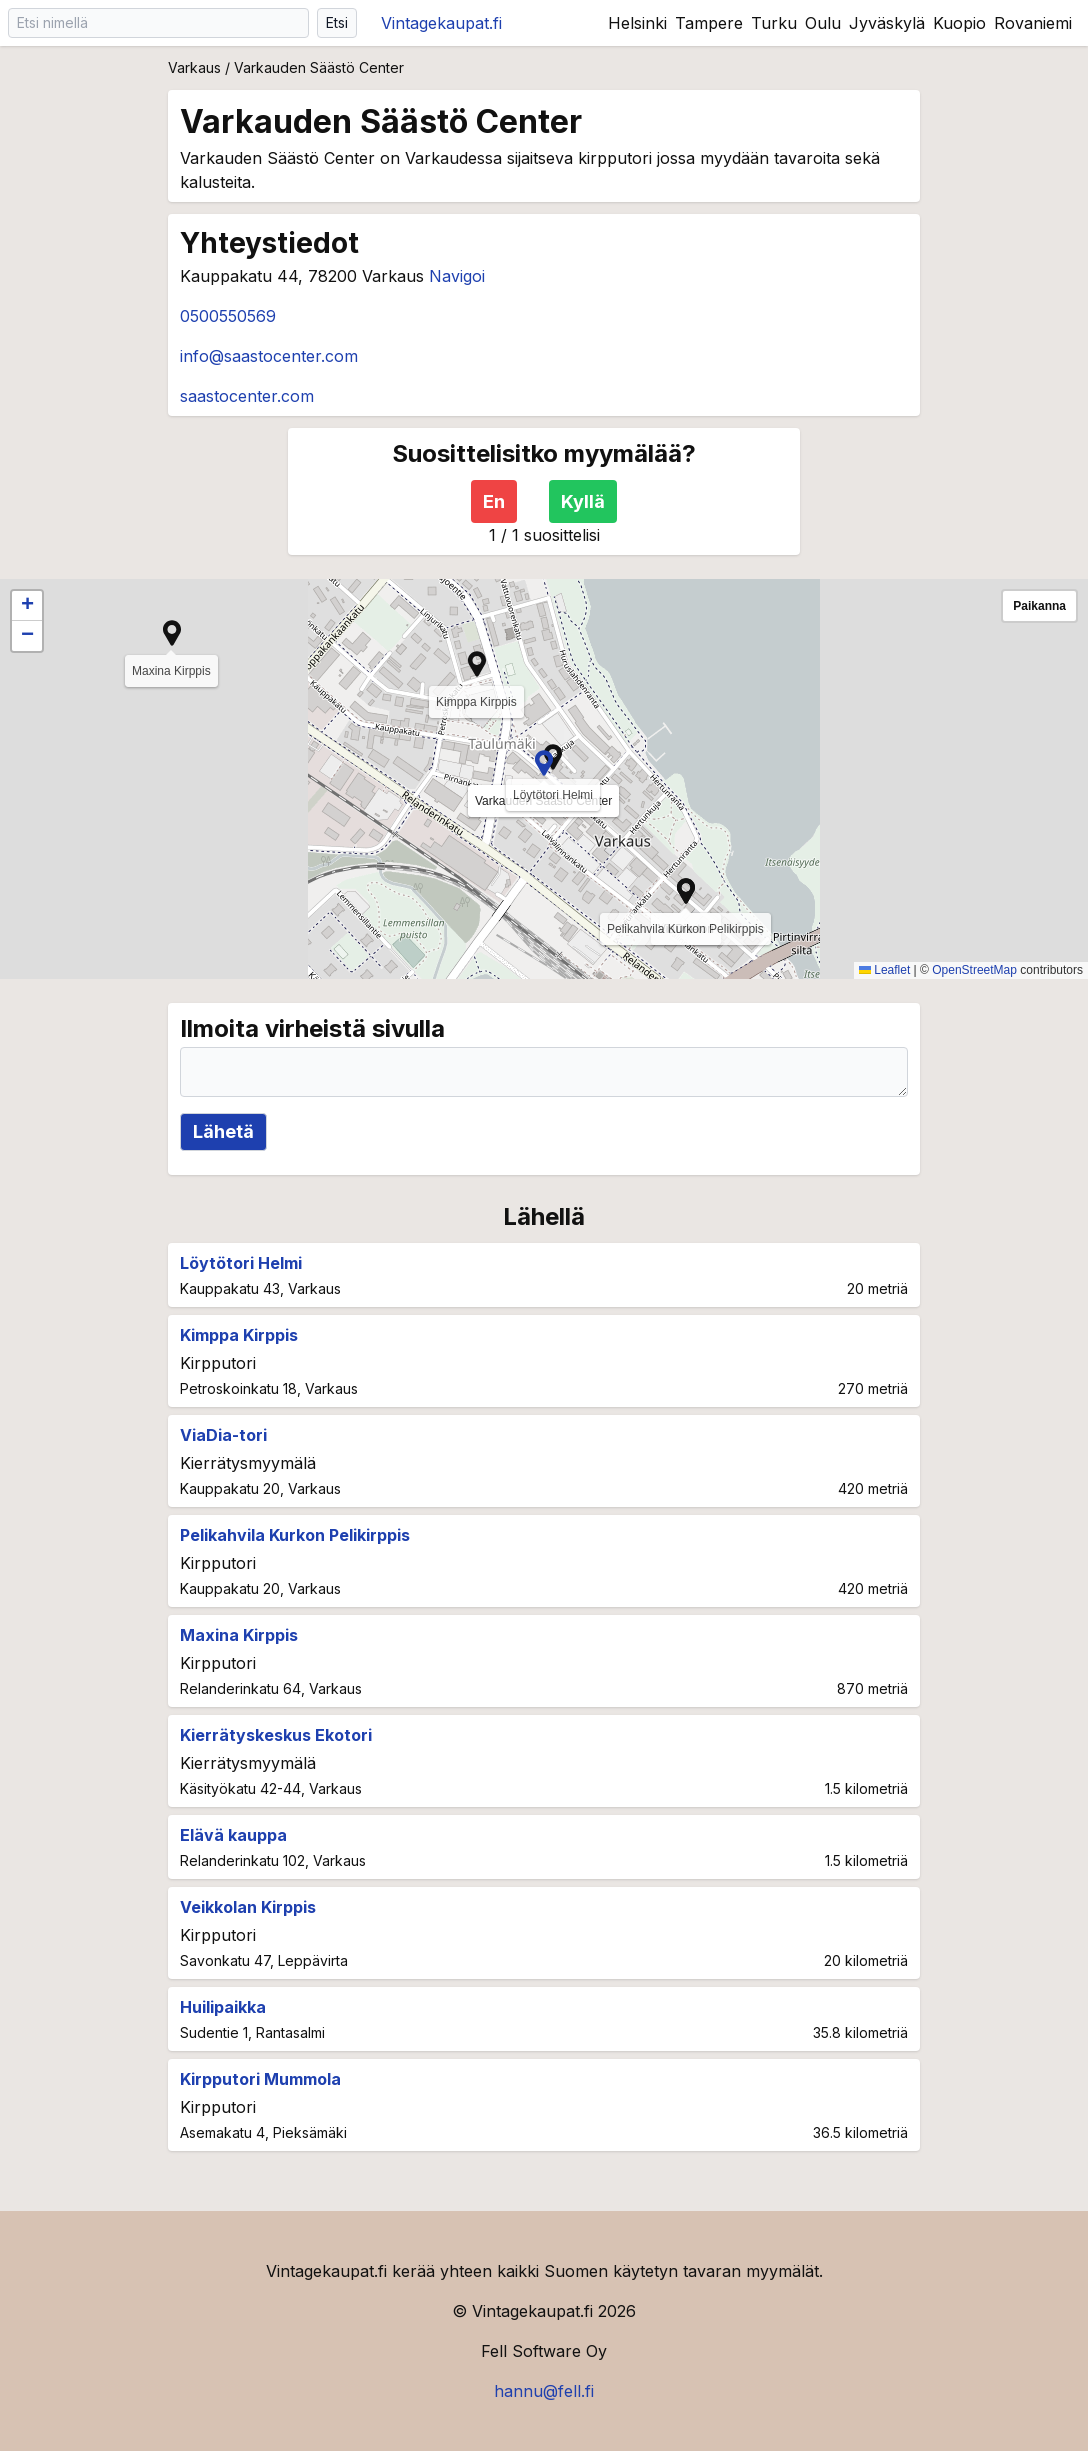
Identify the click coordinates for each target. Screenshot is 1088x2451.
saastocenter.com (247, 396)
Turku (774, 23)
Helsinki (637, 23)
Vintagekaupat (441, 23)
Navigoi (457, 276)
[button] (544, 763)
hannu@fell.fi (544, 2391)
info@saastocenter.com (269, 356)
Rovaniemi (1033, 23)
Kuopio (959, 23)
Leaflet (884, 970)
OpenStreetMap (974, 970)
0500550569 (228, 316)
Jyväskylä (887, 23)
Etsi (337, 22)
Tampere (709, 23)
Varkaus (194, 67)
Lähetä (223, 1131)
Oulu (823, 23)
